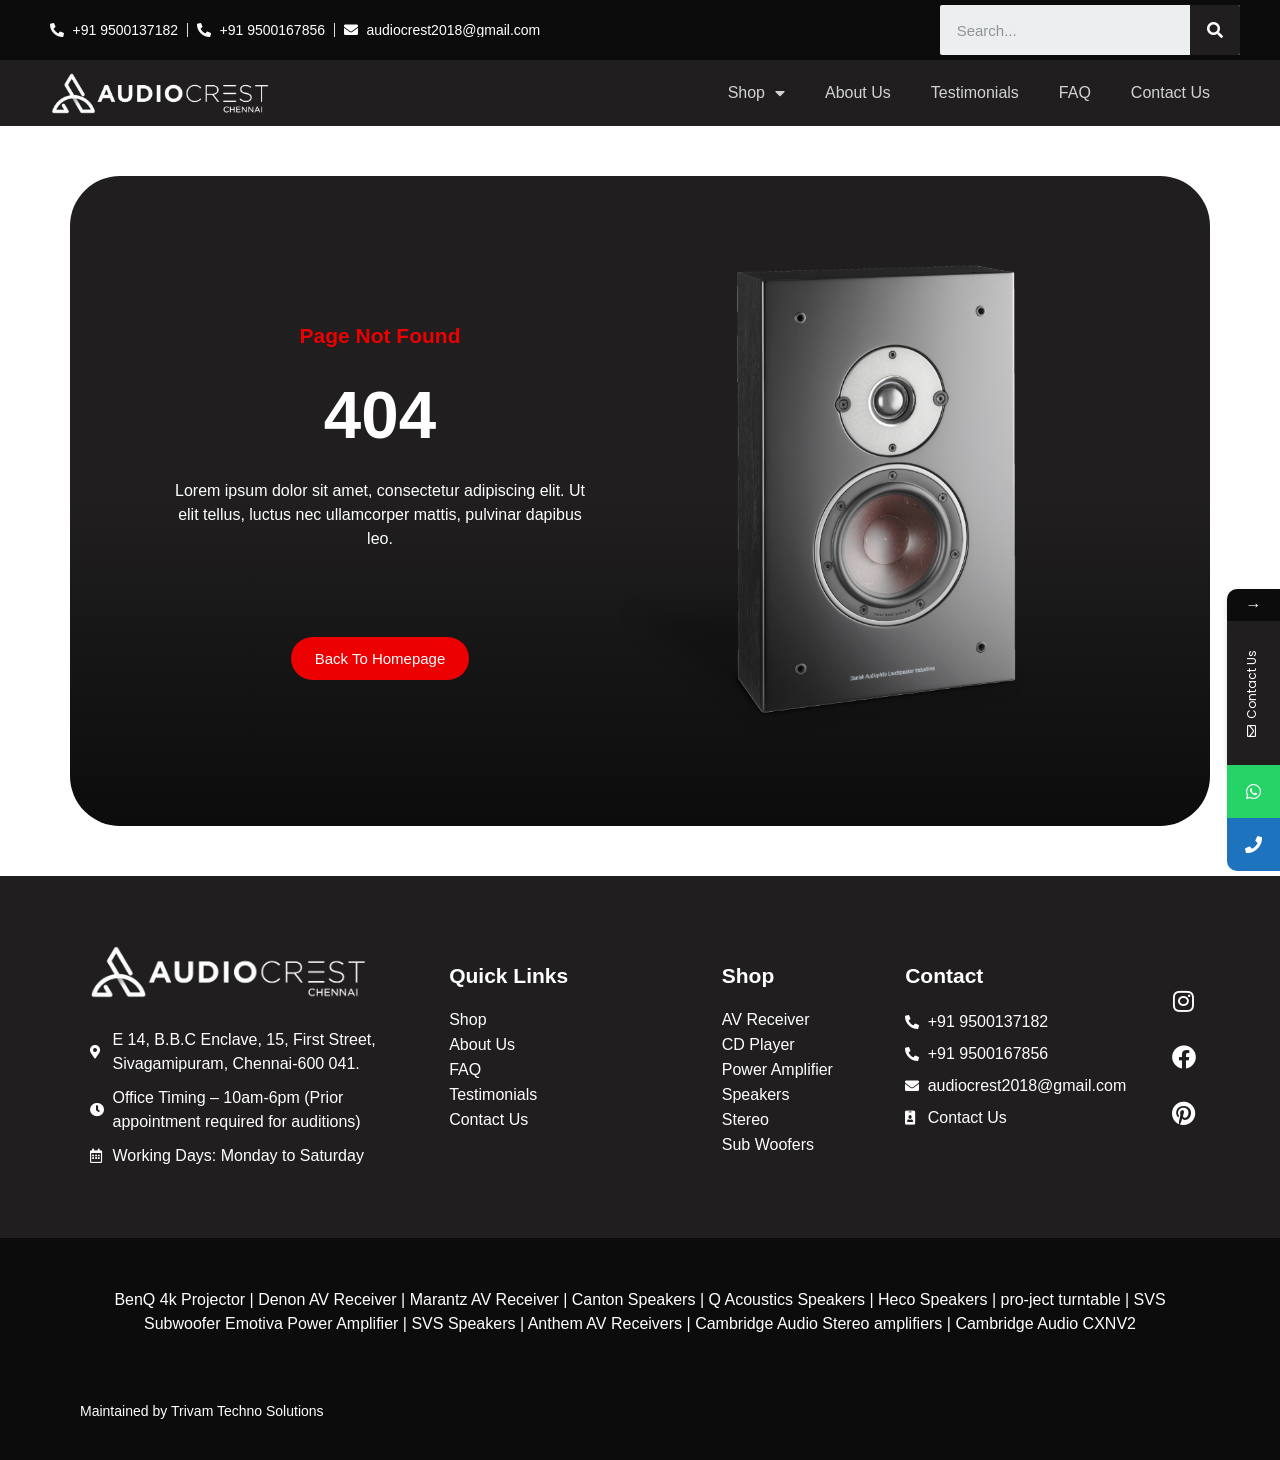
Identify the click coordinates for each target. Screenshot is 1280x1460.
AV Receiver (766, 1019)
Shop (756, 93)
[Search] (1215, 30)
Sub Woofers (768, 1144)
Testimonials (975, 92)
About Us (858, 92)
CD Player (758, 1044)
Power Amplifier (777, 1069)
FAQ (1075, 92)
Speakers (756, 1094)
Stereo (745, 1119)
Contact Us (1170, 92)
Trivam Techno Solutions (247, 1411)
